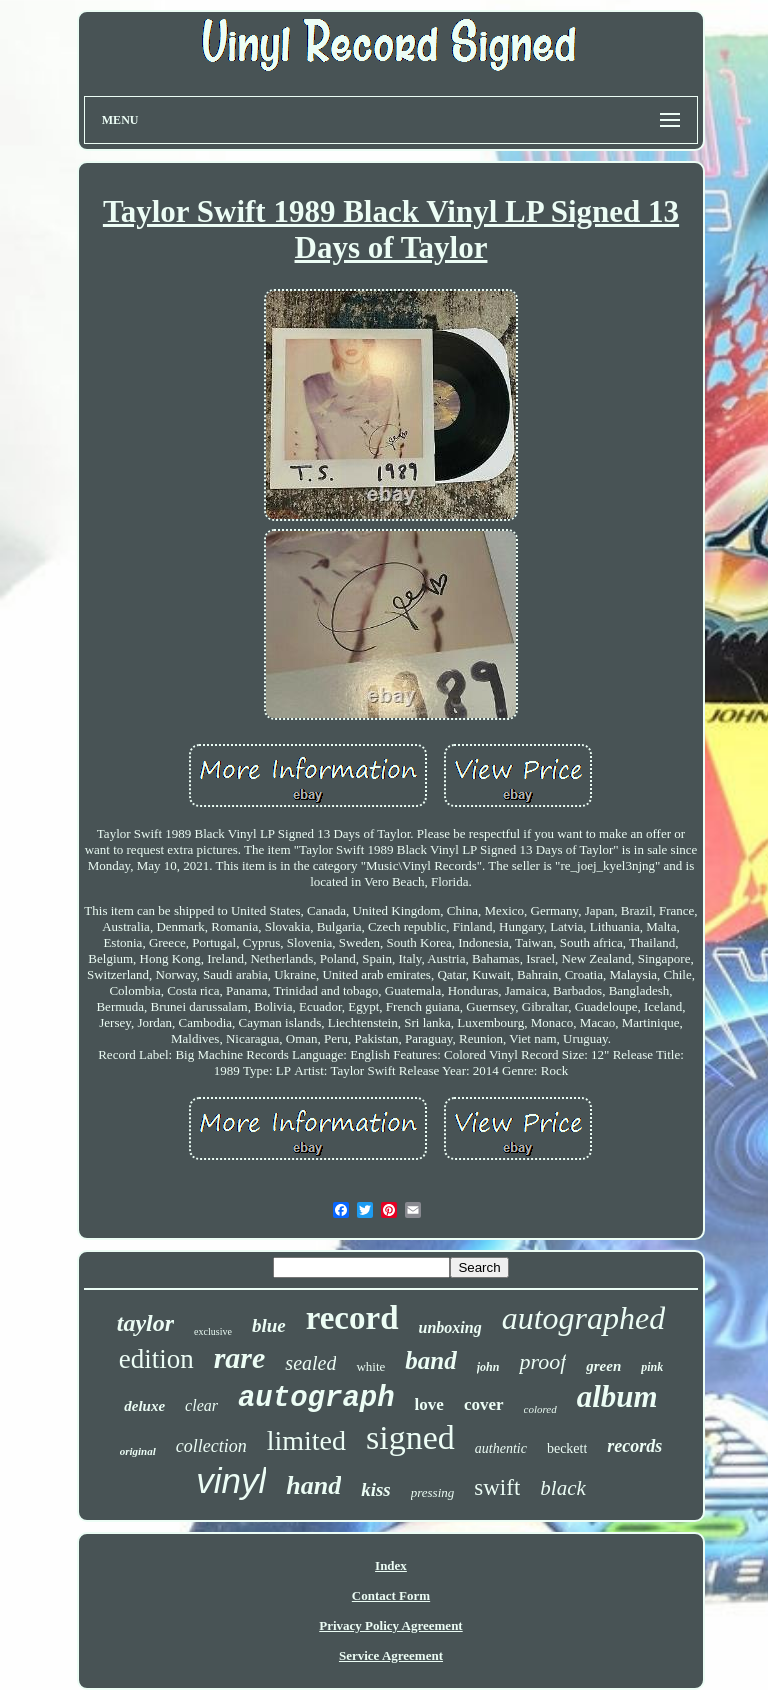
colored (540, 1409)
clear (201, 1405)
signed (410, 1437)
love (429, 1404)
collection (211, 1446)
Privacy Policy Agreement (390, 1625)
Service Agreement (391, 1655)
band (430, 1360)
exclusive (213, 1331)
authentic (501, 1448)
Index (391, 1565)
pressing (433, 1492)
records (634, 1446)
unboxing (450, 1327)
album (617, 1396)
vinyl (231, 1480)
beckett (567, 1448)
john (488, 1367)
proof (542, 1361)
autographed (584, 1318)
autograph (316, 1398)
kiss (376, 1489)
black (562, 1488)
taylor (145, 1323)
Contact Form (391, 1595)
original (138, 1451)
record (352, 1318)
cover (484, 1404)
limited (306, 1440)
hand (313, 1485)
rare (240, 1357)
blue (269, 1325)
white (370, 1366)
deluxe (144, 1406)
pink (652, 1367)
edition (156, 1359)
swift (497, 1487)
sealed (310, 1363)
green (603, 1366)
